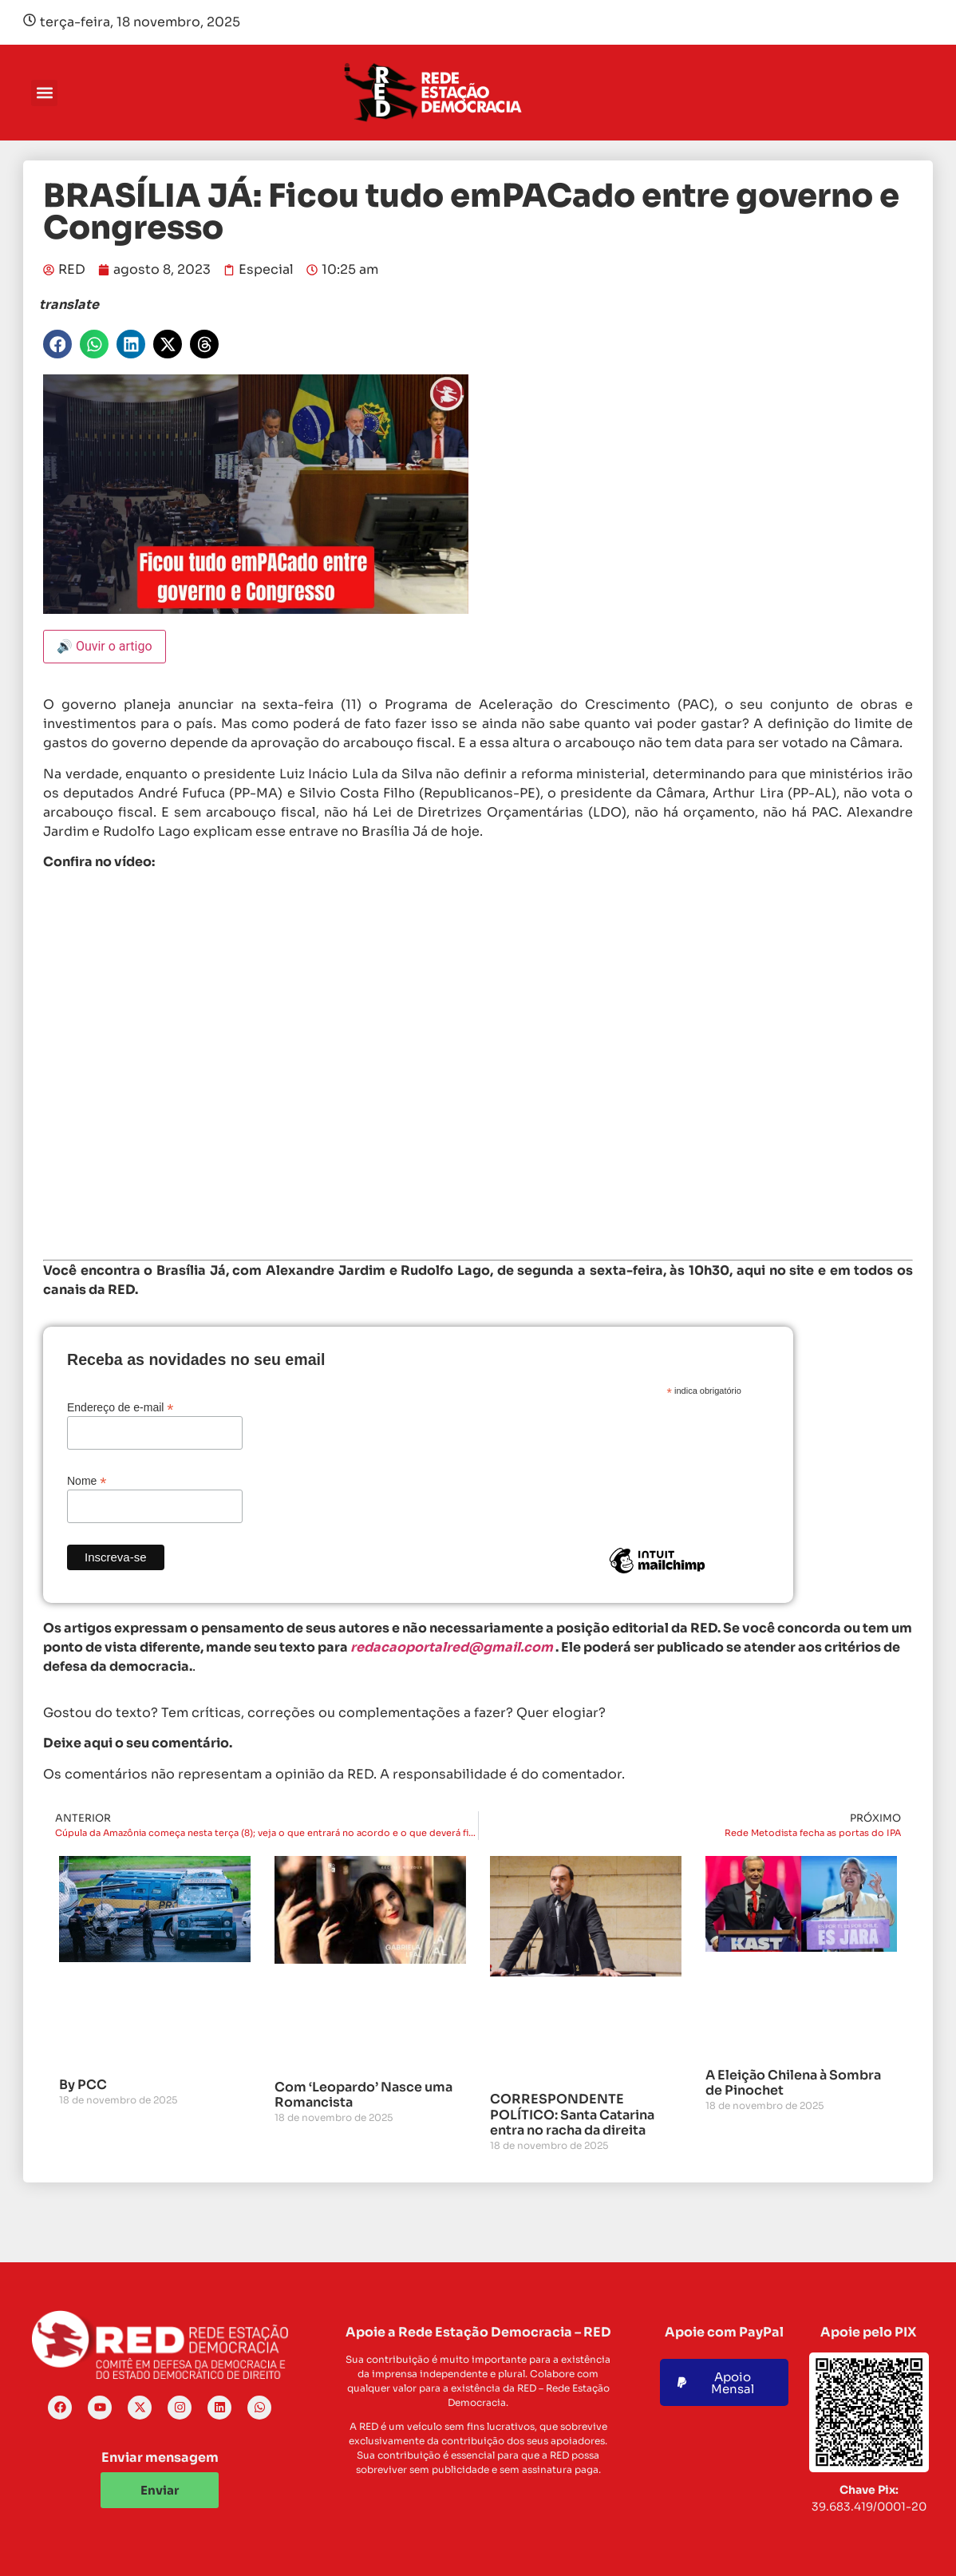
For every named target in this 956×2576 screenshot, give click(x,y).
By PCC (83, 2084)
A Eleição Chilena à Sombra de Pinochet (793, 2083)
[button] (44, 93)
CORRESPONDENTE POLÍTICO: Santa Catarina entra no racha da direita (572, 2114)
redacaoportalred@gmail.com (451, 1647)
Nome (86, 1480)
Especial (266, 269)
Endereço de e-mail (120, 1407)
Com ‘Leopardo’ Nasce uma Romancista (363, 2095)
